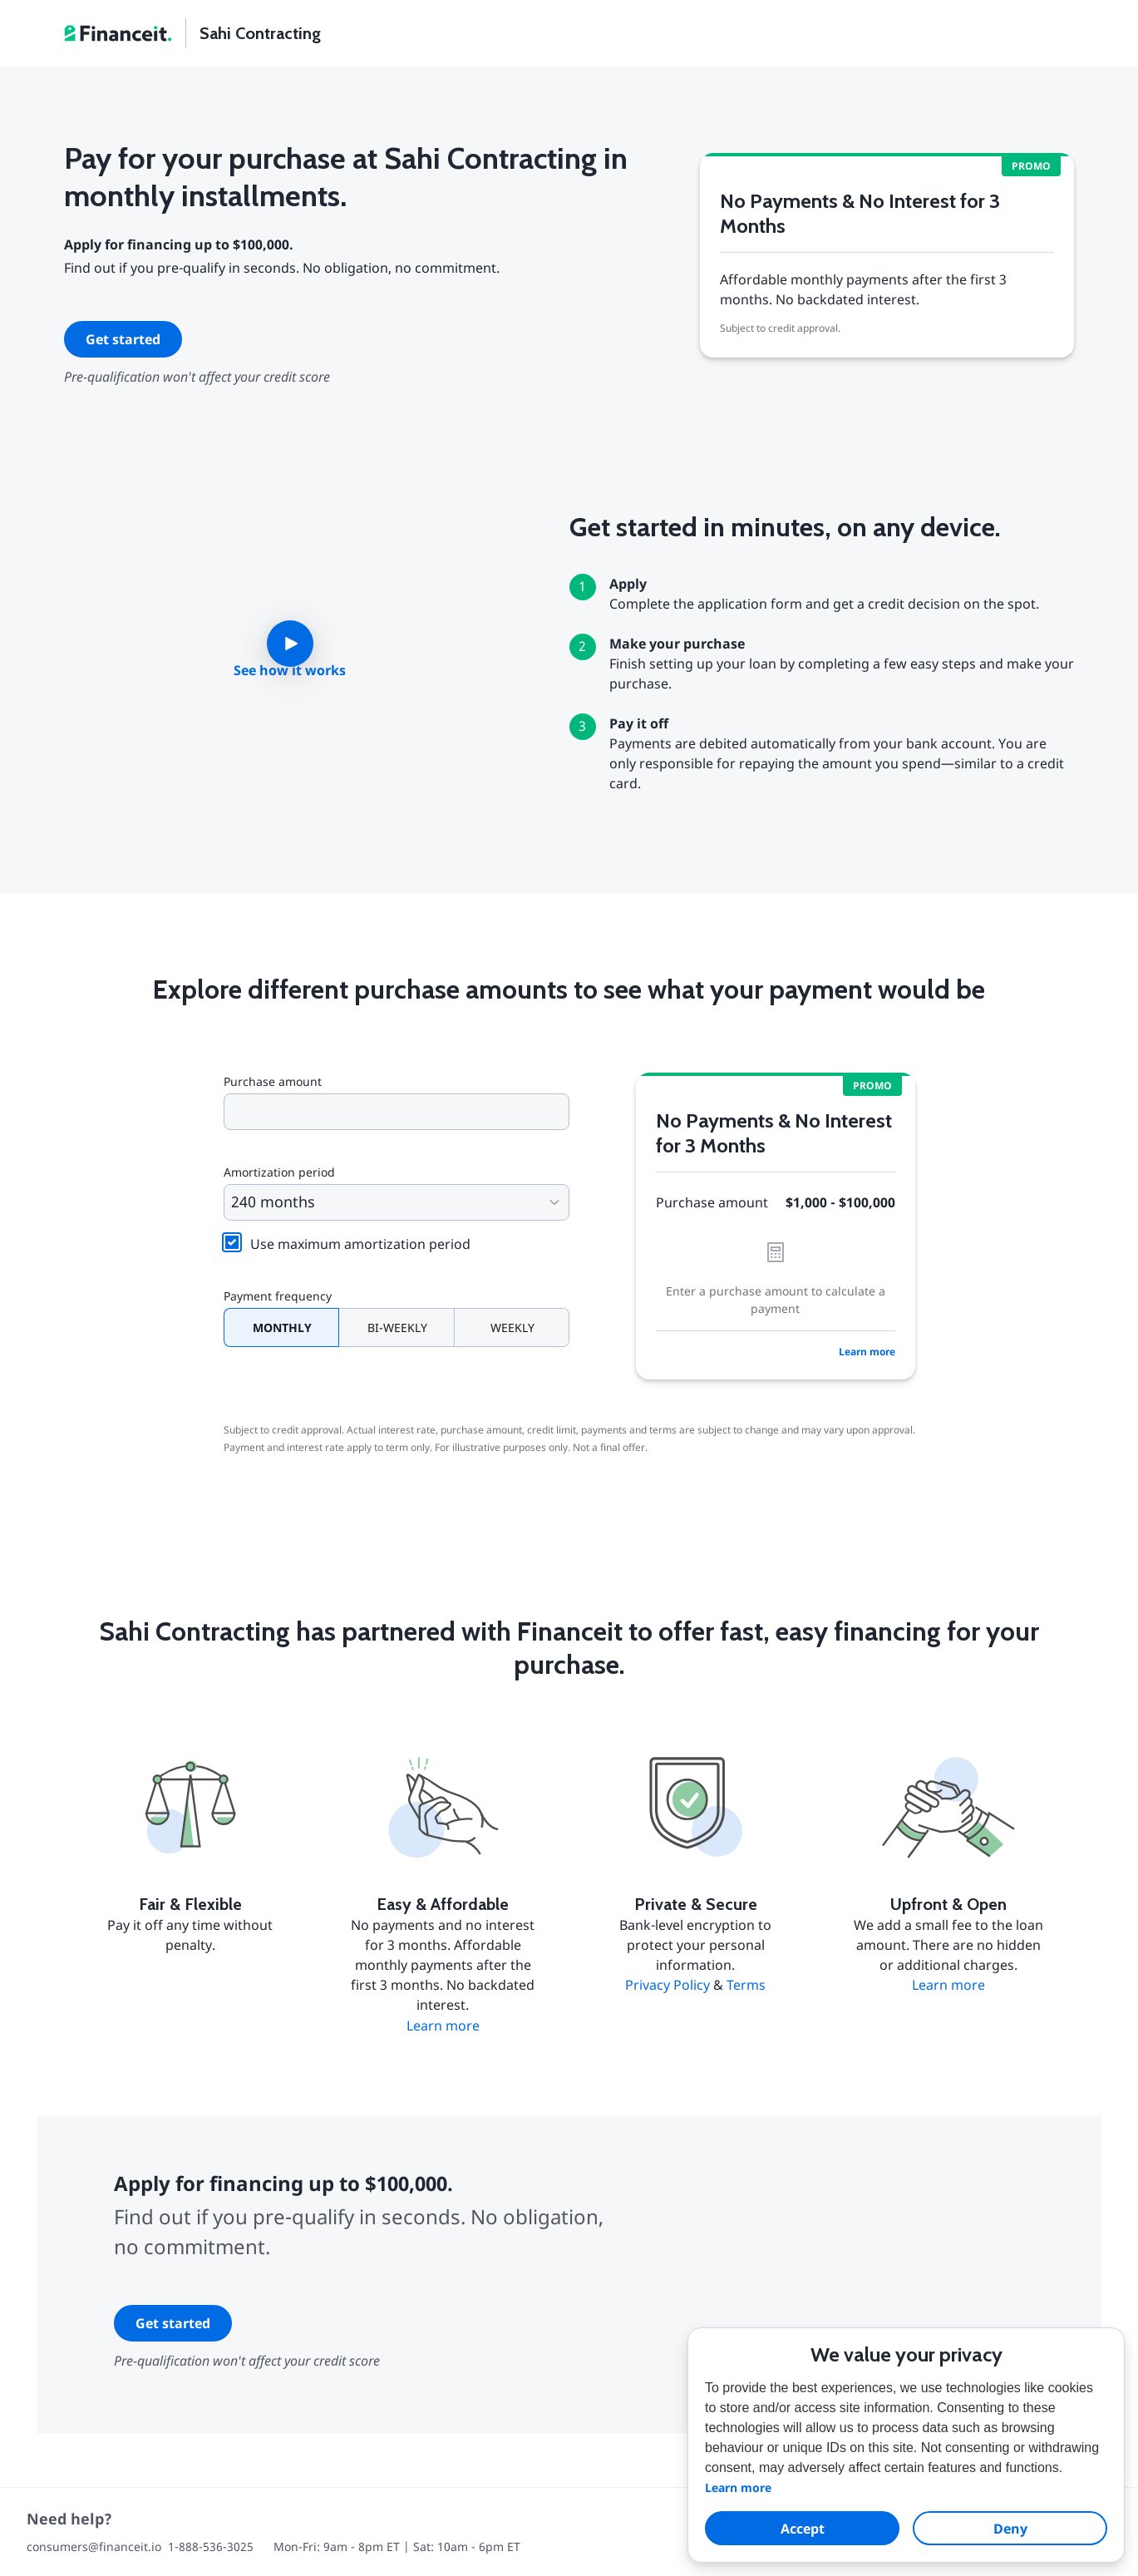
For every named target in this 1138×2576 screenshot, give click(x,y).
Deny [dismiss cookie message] (1010, 2528)
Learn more (867, 1352)
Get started (123, 339)
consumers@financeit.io (94, 2546)
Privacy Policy (667, 1985)
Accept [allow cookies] (803, 2528)
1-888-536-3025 (211, 2546)
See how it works (290, 670)
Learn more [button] (738, 2487)
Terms (746, 1985)
